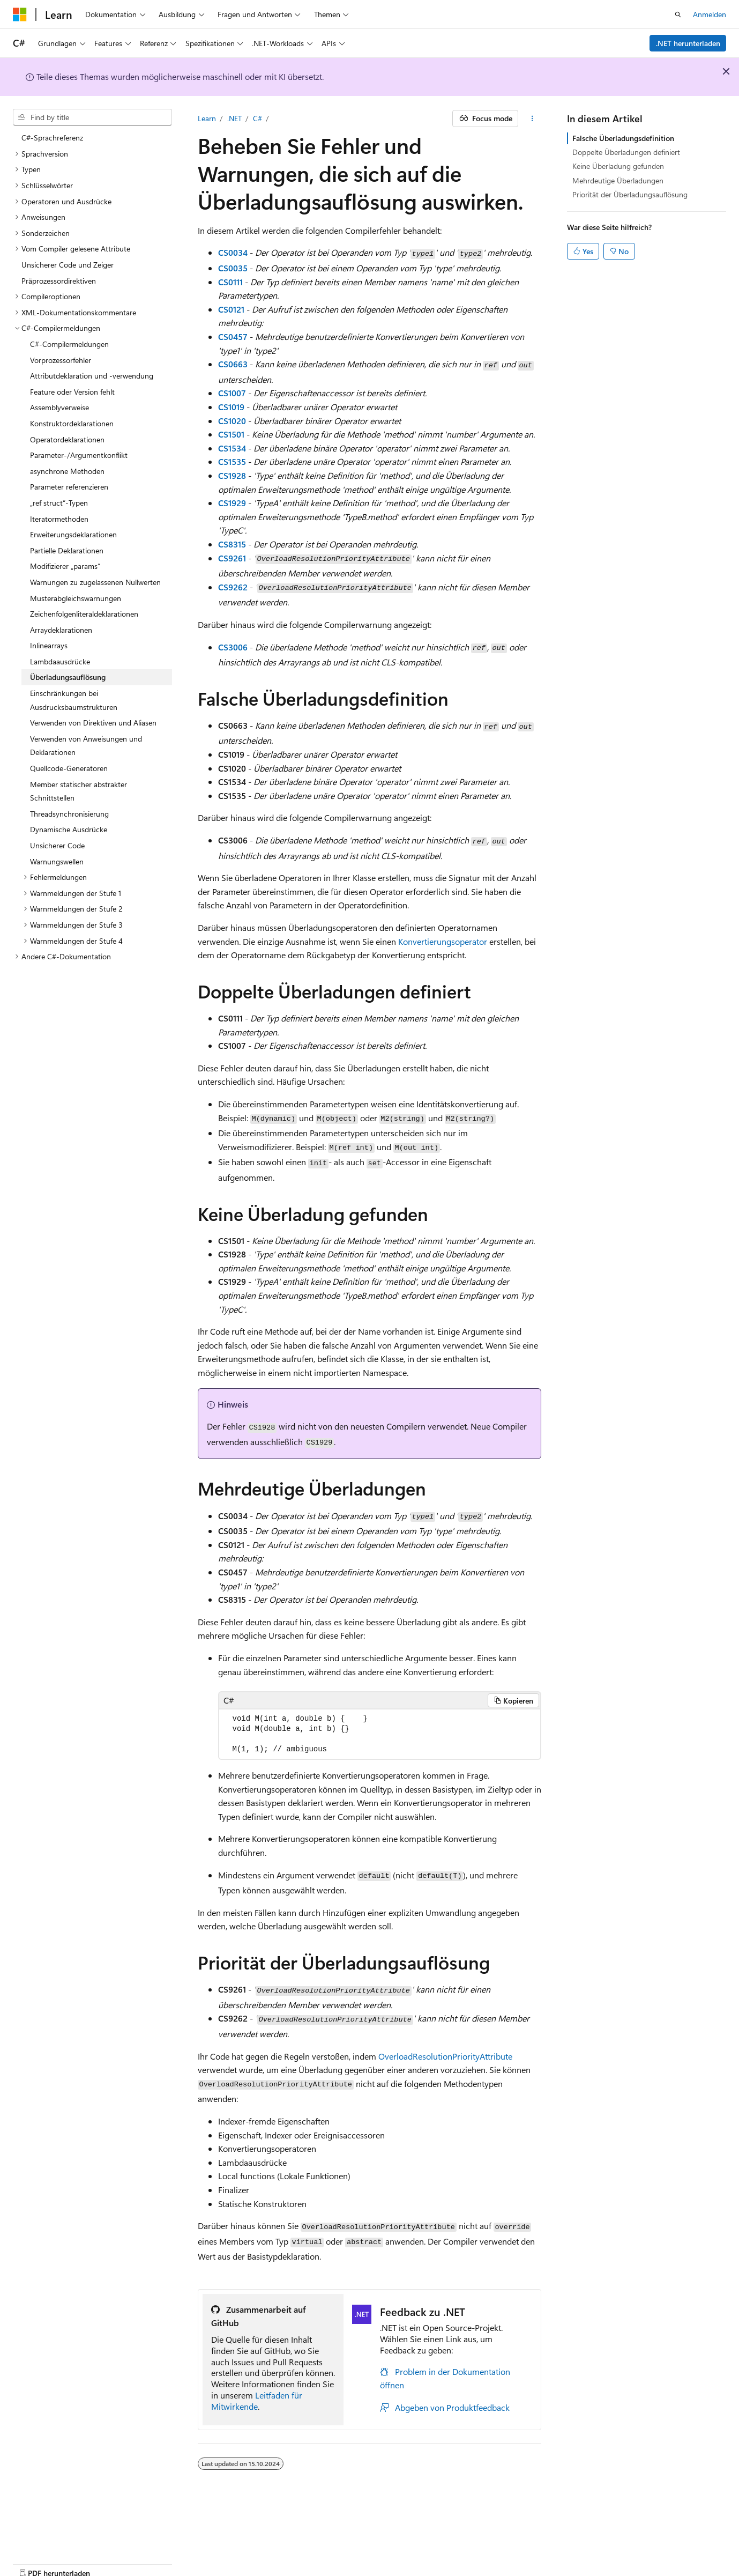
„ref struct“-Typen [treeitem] (59, 503)
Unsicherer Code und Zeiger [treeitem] (67, 265)
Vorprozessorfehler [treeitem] (60, 360)
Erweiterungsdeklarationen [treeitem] (73, 534)
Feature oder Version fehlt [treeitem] (72, 392)
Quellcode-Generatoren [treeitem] (69, 768)
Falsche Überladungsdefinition (623, 138)
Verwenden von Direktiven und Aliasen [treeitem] (93, 722)
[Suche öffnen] (678, 14)
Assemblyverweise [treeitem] (59, 407)
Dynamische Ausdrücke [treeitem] (68, 829)
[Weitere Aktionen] (531, 118)
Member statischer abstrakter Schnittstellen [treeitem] (78, 791)
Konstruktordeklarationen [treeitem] (72, 423)
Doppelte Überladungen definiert (626, 152)
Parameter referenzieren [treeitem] (69, 487)
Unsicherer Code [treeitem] (57, 845)
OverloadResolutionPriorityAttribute (445, 2056)
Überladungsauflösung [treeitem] (68, 677)
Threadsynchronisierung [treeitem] (69, 814)
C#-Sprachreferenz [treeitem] (52, 137)
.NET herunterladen (688, 43)
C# (257, 118)
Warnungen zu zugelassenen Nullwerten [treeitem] (95, 582)
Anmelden (709, 14)
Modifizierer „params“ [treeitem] (65, 566)
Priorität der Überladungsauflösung (630, 194)
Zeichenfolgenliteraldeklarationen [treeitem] (84, 614)
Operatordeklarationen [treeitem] (67, 439)
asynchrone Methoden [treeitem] (67, 471)
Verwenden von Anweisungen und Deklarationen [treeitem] (86, 746)
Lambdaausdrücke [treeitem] (60, 661)
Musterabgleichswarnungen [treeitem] (75, 598)
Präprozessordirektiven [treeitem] (58, 281)
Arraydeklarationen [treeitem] (61, 630)
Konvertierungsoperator (442, 941)
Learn (207, 118)
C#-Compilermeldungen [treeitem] (69, 344)
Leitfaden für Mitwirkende (256, 2400)
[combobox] (92, 117)
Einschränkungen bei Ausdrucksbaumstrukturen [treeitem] (73, 700)
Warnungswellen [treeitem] (57, 861)
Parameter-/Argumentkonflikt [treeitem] (79, 455)
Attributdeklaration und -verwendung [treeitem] (91, 376)
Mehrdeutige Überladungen (617, 180)
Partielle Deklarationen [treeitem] (66, 550)
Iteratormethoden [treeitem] (59, 519)
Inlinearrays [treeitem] (49, 645)
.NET (234, 118)
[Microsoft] (20, 14)
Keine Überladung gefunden (618, 166)
